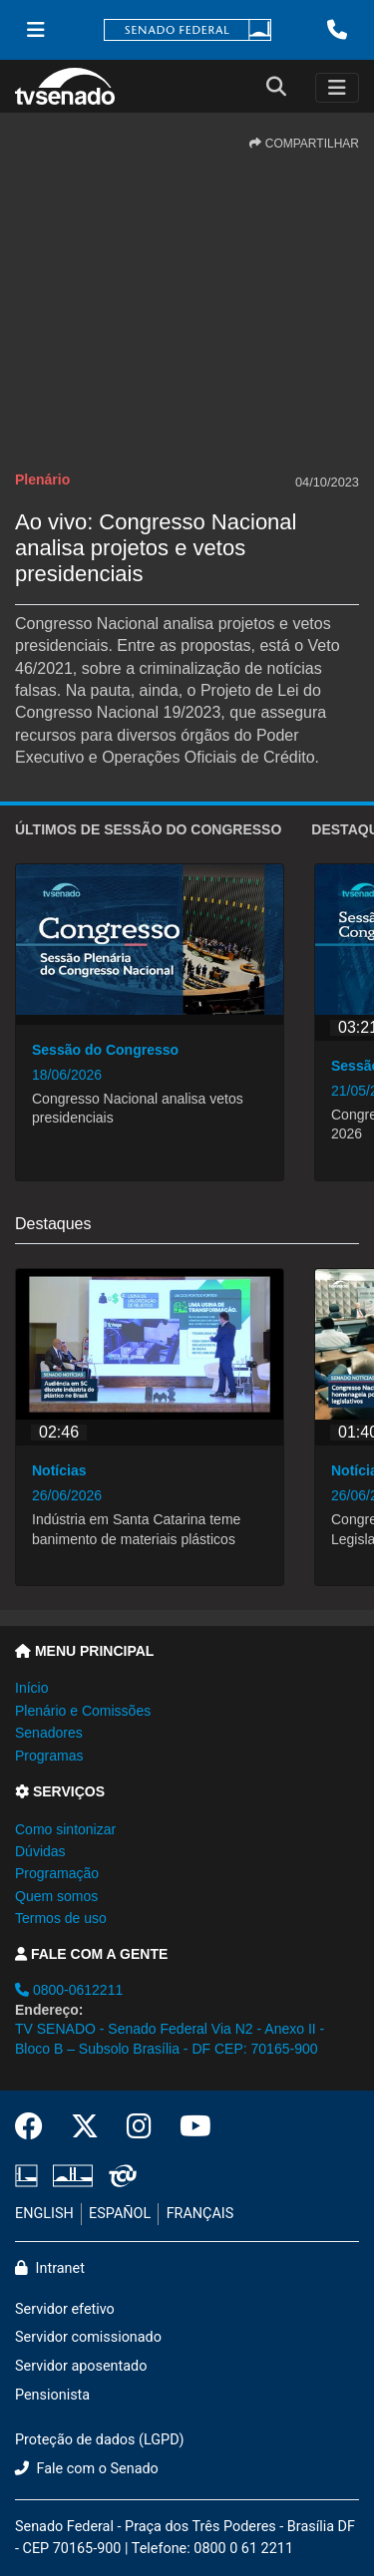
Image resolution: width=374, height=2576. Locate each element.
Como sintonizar (65, 1829)
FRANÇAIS (200, 2213)
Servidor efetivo (65, 2309)
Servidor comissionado (88, 2337)
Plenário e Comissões (83, 1711)
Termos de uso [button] (61, 1918)
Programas (49, 1756)
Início (31, 1688)
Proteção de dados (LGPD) (100, 2439)
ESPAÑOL (120, 2213)
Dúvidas (40, 1851)
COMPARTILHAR (304, 144)
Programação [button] (57, 1873)
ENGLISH (44, 2213)
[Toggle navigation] (337, 88)
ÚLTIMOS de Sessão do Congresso (148, 829)
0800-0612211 (69, 1990)
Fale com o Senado (87, 2468)
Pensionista (52, 2395)
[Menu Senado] (36, 30)
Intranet (50, 2268)
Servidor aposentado (81, 2366)
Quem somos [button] (56, 1896)
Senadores (49, 1733)
